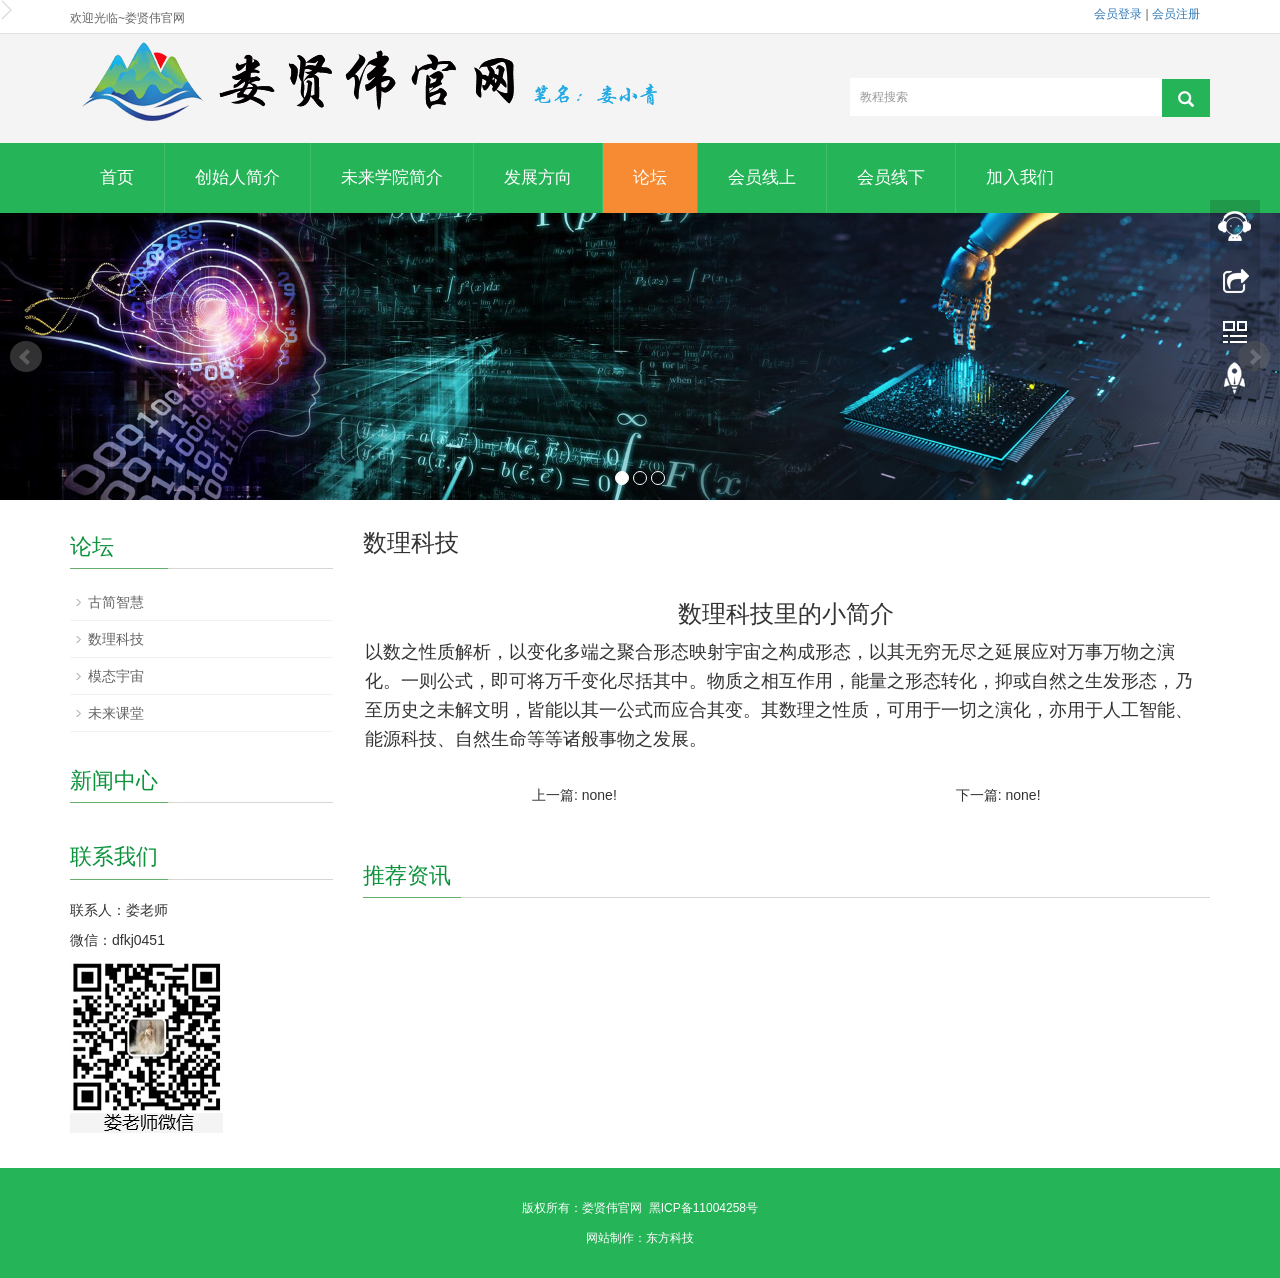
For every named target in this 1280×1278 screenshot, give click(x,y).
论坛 (650, 177)
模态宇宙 (116, 676)
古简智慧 (116, 602)
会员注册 (1176, 14)
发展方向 (538, 177)
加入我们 (1020, 177)
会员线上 (762, 177)
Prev (26, 357)
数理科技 (116, 639)
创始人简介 (237, 177)
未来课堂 (116, 713)
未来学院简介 (392, 177)
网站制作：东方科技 (640, 1238)
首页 (117, 177)
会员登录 (1118, 14)
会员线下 (891, 177)
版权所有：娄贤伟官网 (582, 1208)
